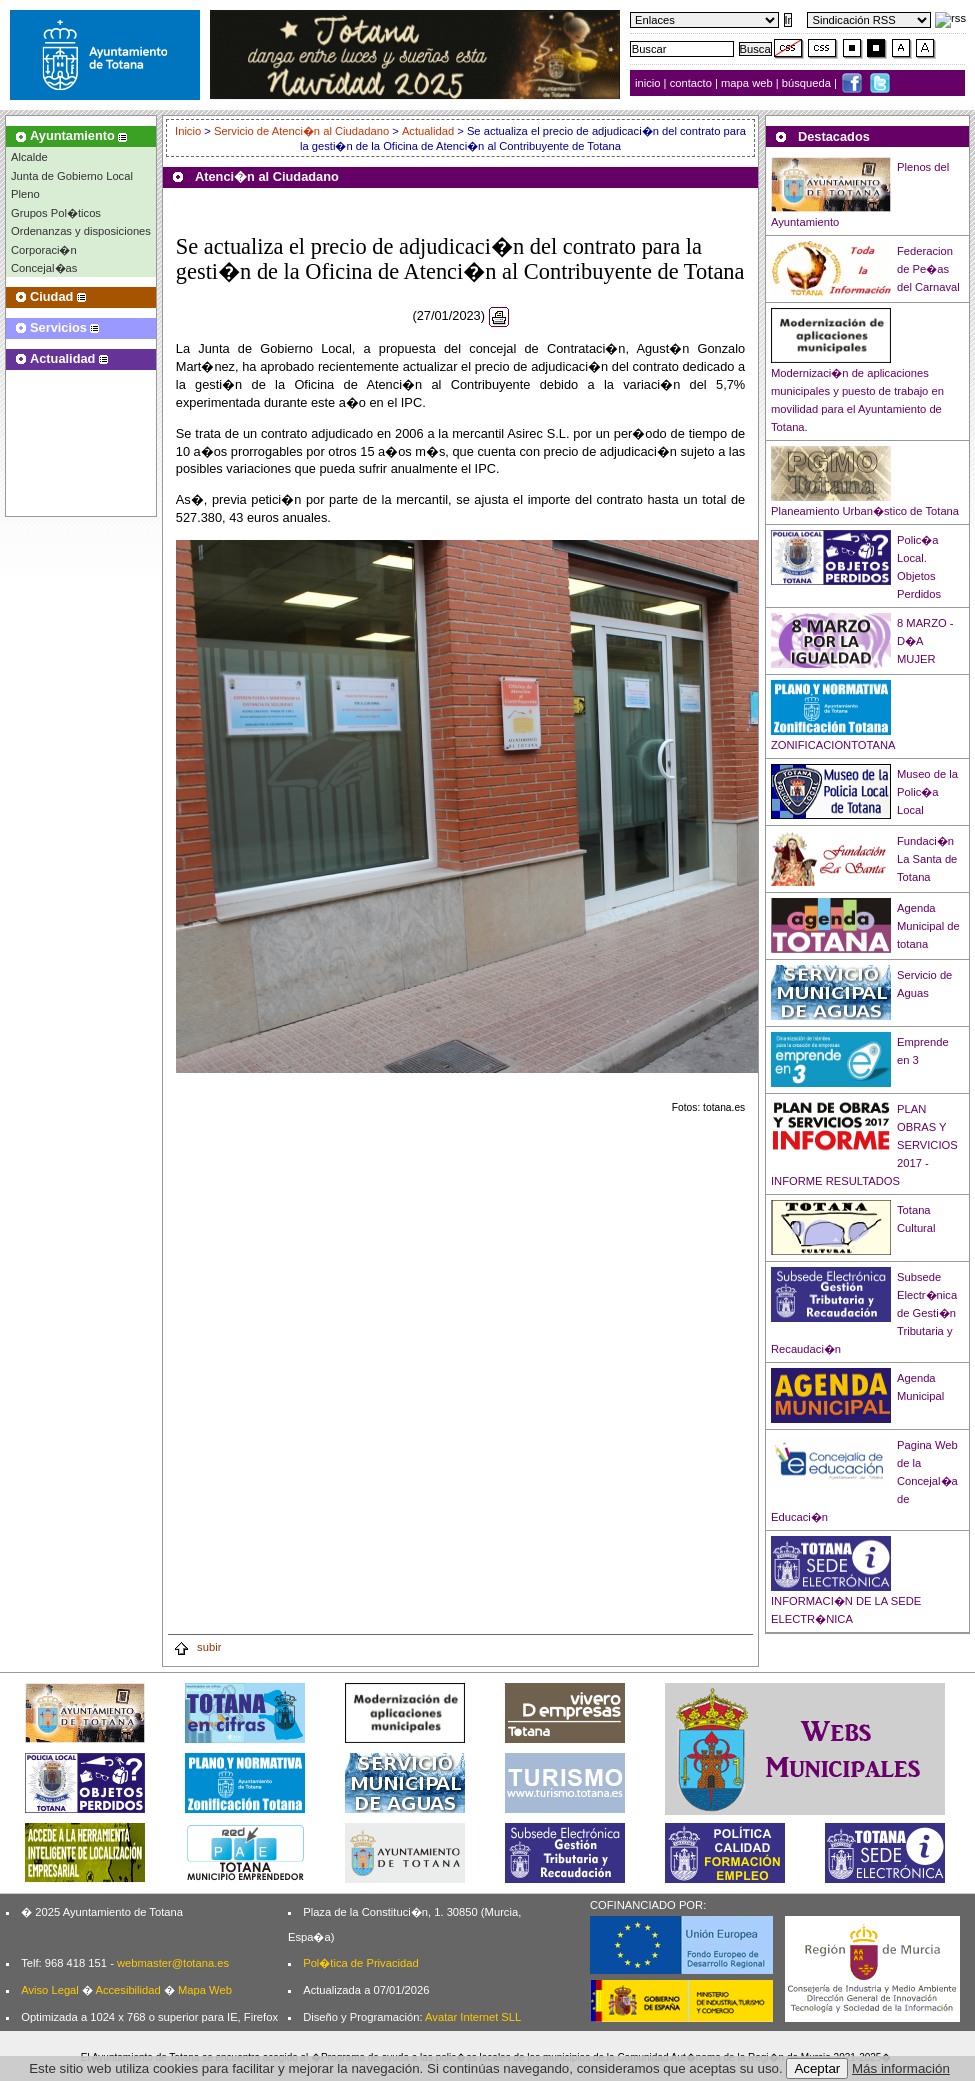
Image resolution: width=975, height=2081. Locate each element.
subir (197, 1647)
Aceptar (817, 2068)
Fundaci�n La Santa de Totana (927, 859)
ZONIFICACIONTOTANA (833, 745)
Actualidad (428, 131)
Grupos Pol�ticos (56, 213)
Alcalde (29, 157)
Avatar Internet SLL (473, 2017)
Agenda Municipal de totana (928, 926)
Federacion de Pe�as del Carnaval (928, 269)
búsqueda (808, 83)
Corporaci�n (44, 250)
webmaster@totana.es (173, 1963)
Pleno (25, 194)
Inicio (189, 131)
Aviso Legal (50, 1990)
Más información (901, 2068)
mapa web (748, 83)
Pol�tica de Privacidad (360, 1963)
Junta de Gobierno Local (72, 176)
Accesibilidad (127, 1990)
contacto (691, 83)
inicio (649, 83)
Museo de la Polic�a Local (927, 792)
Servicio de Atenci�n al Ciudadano (301, 131)
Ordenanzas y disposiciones (81, 231)
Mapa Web (205, 1990)
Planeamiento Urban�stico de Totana (865, 511)
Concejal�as (44, 268)
